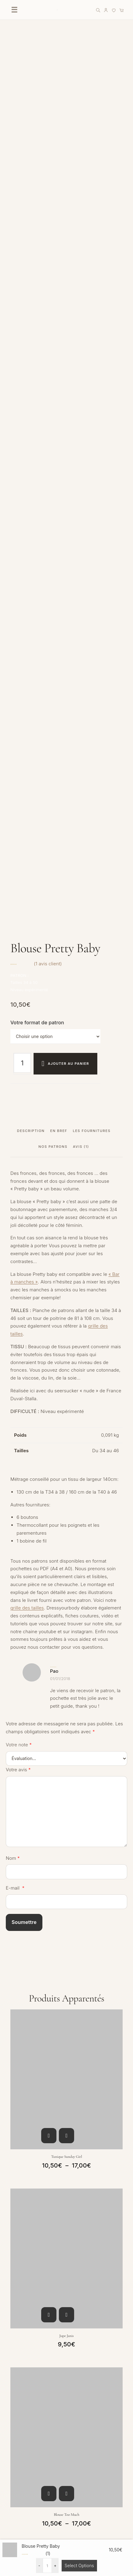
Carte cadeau (19, 2351)
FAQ (9, 2423)
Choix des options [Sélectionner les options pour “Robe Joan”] (48, 1837)
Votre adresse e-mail (25, 2069)
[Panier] (121, 10)
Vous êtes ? (17, 2011)
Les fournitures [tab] (92, 296)
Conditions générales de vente (38, 2504)
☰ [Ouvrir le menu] (14, 9)
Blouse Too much (66, 1679)
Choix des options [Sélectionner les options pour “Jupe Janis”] (48, 1480)
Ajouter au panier (68, 229)
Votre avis (18, 935)
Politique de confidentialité (34, 2530)
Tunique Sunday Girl (66, 1321)
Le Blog (13, 2470)
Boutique (15, 2339)
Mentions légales (23, 2517)
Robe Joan (66, 1858)
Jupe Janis (66, 1500)
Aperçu (66, 1300)
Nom (13, 1023)
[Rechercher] (98, 10)
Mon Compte (19, 2398)
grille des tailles (27, 773)
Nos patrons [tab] (52, 312)
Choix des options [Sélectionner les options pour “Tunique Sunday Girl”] (48, 1300)
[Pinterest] (51, 2308)
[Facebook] (24, 2308)
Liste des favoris (23, 2364)
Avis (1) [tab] (81, 312)
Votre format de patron (37, 188)
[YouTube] (37, 2308)
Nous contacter (22, 2411)
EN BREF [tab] (58, 296)
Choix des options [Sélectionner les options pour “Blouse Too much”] (48, 1658)
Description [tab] (31, 296)
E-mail (15, 1053)
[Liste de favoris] (114, 10)
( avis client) (48, 129)
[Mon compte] (106, 10)
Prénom (13, 2040)
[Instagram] (10, 2308)
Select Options (79, 2565)
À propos (15, 2457)
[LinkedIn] (64, 2308)
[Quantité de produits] (22, 228)
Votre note (19, 910)
